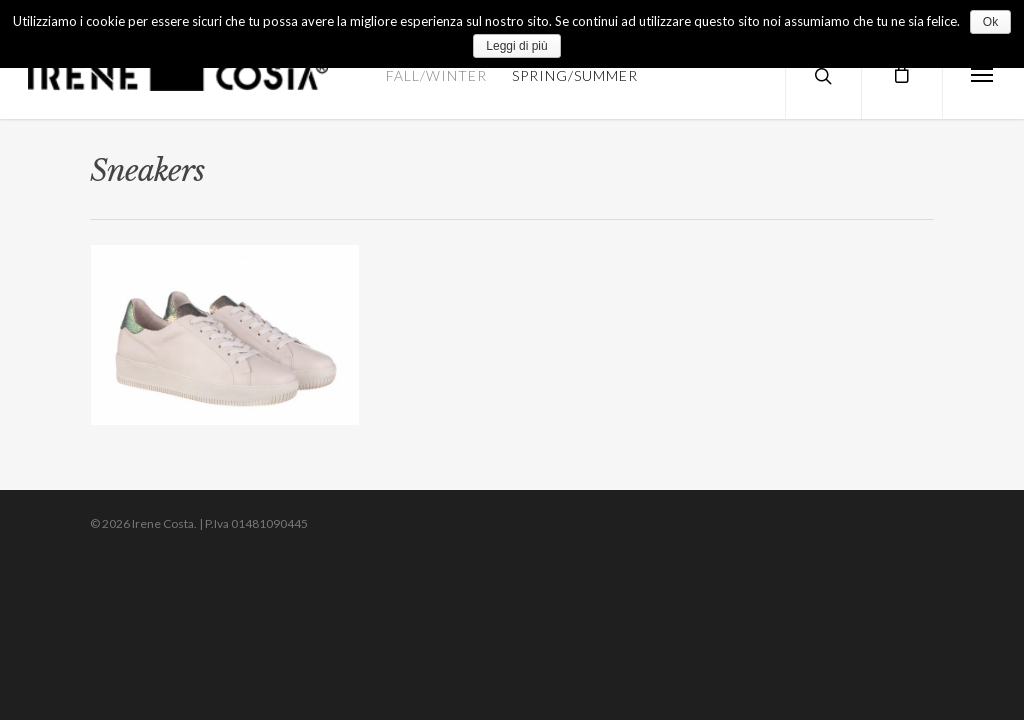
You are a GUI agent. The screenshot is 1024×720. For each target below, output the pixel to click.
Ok (990, 22)
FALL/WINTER (436, 75)
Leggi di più (516, 46)
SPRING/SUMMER (575, 75)
